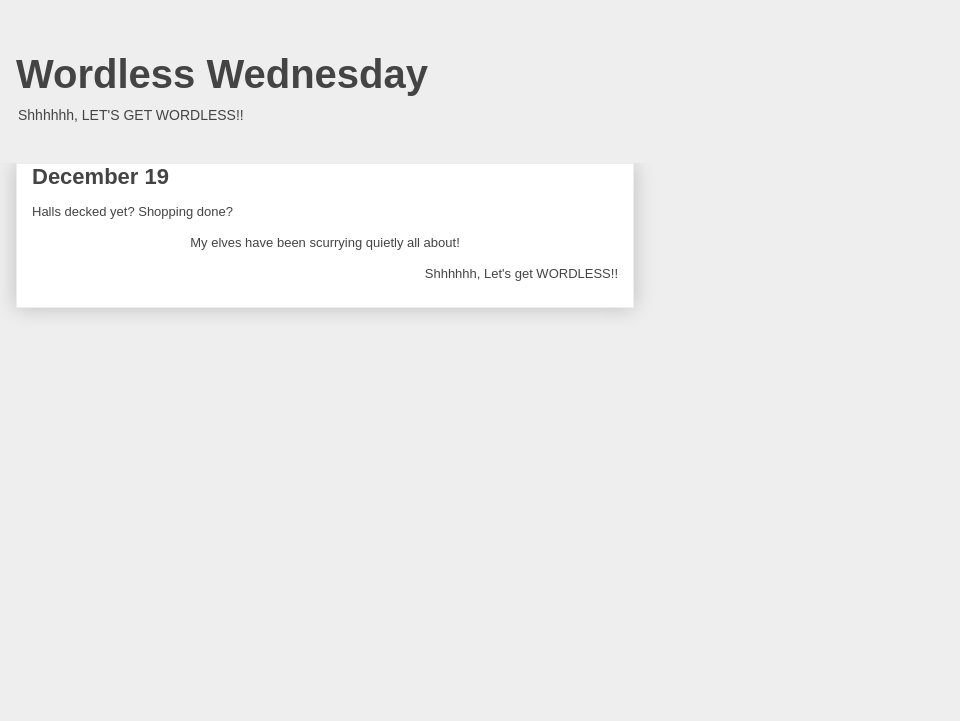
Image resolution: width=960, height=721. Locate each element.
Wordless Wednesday (222, 74)
